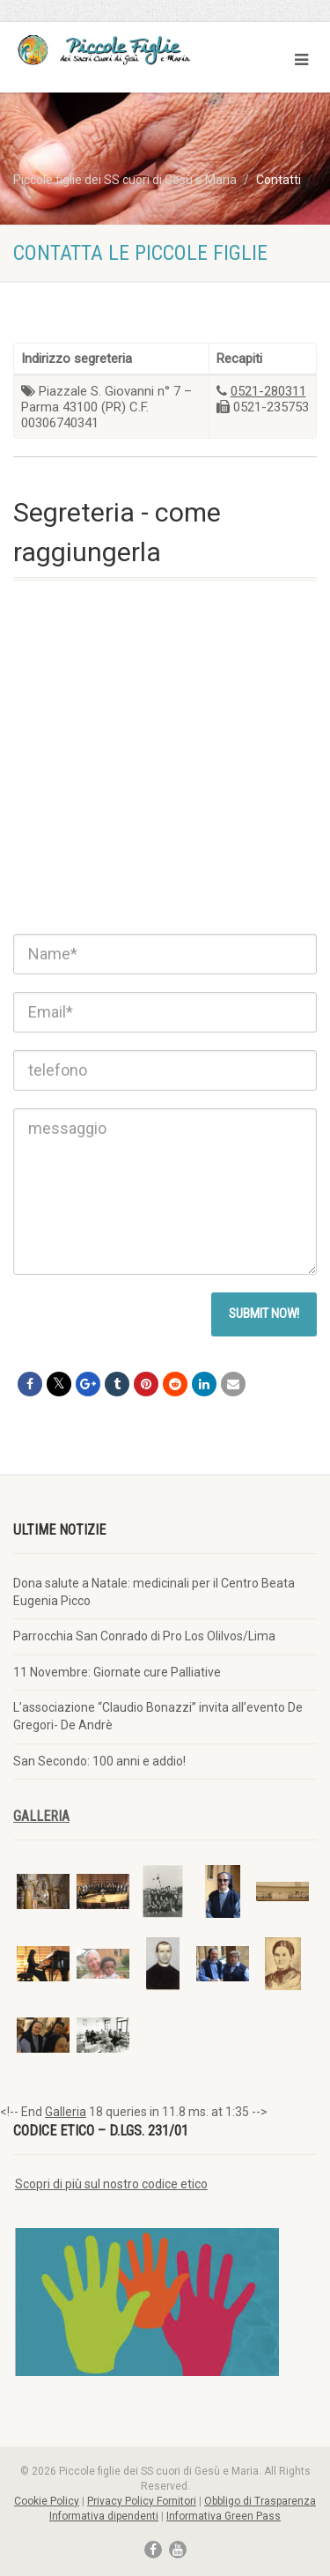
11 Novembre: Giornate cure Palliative (117, 1672)
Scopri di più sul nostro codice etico (111, 2184)
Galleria (41, 1816)
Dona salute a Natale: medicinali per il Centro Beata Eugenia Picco (154, 1592)
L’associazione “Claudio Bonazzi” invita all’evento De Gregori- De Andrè (158, 1716)
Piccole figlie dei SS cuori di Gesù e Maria (125, 180)
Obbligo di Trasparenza (260, 2501)
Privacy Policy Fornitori (141, 2501)
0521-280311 (268, 391)
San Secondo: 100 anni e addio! (99, 1761)
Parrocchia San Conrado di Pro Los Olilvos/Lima (144, 1636)
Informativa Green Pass (223, 2516)
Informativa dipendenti (103, 2516)
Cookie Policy (46, 2501)
